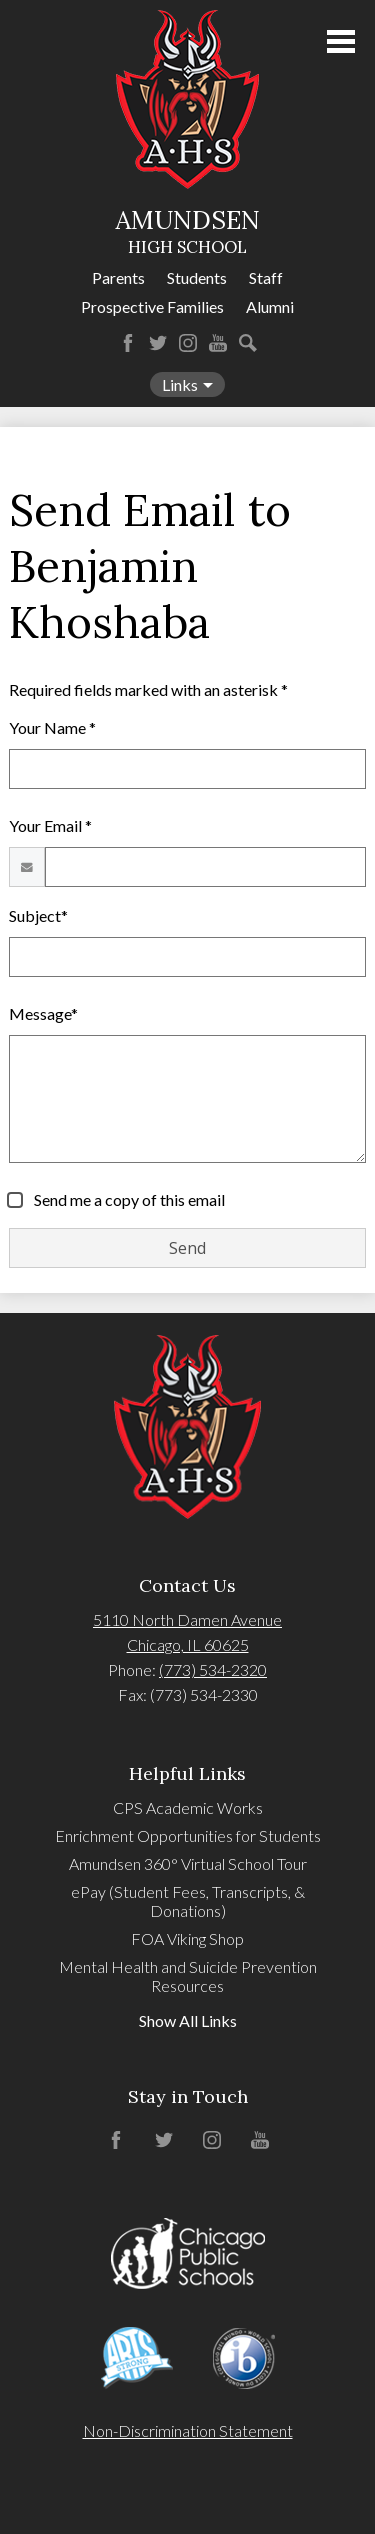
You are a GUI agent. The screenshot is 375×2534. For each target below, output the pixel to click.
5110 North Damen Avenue (187, 1619)
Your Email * (50, 825)
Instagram (188, 343)
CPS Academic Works (188, 1807)
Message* (43, 1013)
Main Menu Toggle (341, 41)
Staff (266, 277)
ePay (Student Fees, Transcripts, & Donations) (188, 1901)
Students (197, 277)
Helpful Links (187, 1773)
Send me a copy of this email (128, 1199)
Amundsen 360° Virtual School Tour (188, 1863)
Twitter (158, 343)
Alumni (270, 306)
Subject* (38, 915)
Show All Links (188, 2020)
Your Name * (52, 727)
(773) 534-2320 (213, 1669)
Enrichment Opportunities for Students (188, 1835)
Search (248, 343)
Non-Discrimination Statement (188, 2430)
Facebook (128, 343)
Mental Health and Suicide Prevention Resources (188, 1976)
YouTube (218, 343)
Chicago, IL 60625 (188, 1644)
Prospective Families (152, 306)
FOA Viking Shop (187, 1938)
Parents (118, 277)
